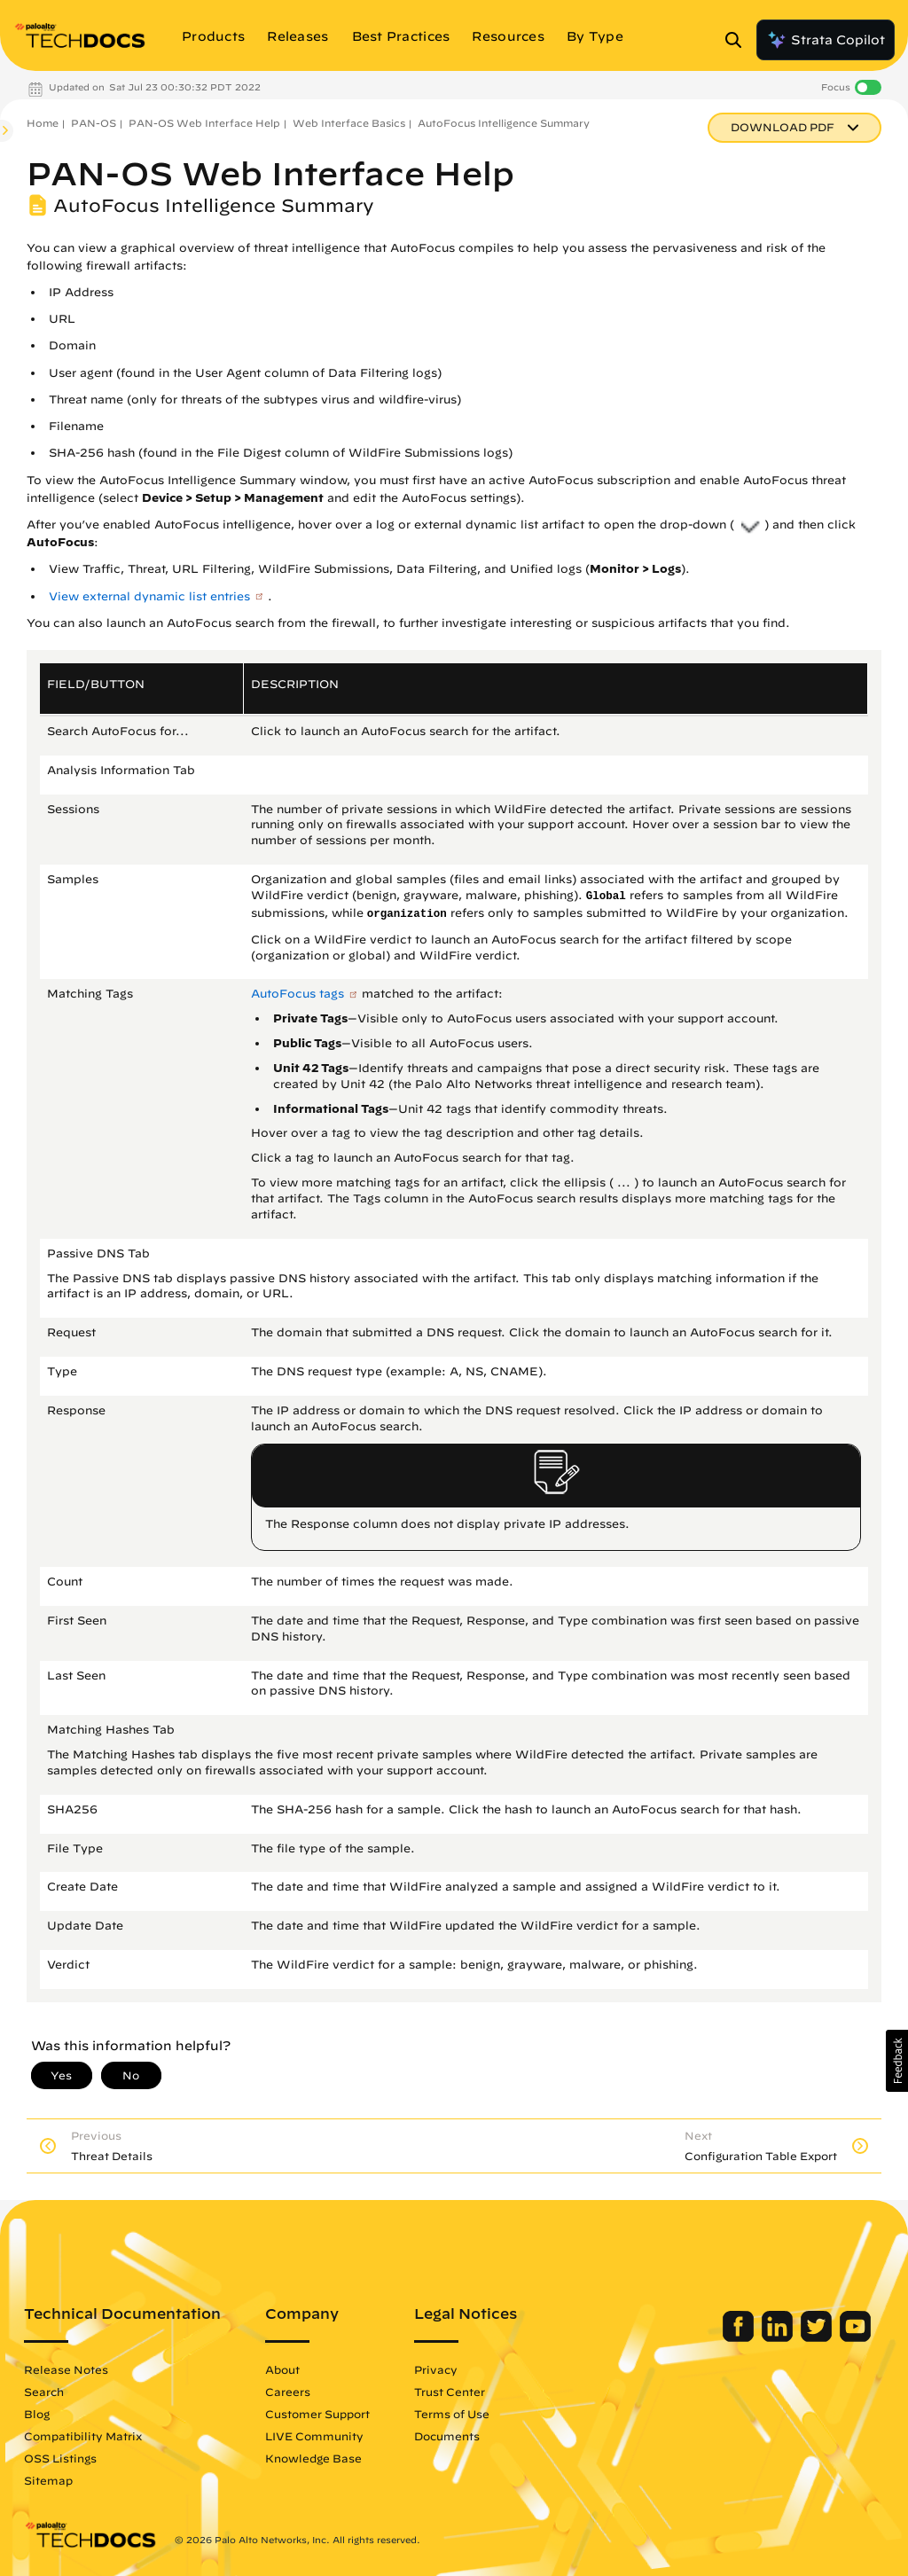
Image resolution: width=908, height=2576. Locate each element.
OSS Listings (60, 2458)
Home (43, 123)
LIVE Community (314, 2436)
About (282, 2369)
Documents (447, 2436)
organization (407, 914)
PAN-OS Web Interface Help (204, 123)
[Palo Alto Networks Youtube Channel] (855, 2337)
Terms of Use (451, 2414)
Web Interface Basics (349, 123)
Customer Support (317, 2414)
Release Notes (66, 2369)
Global (606, 896)
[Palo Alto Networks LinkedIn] (779, 2337)
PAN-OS (93, 123)
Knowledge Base (313, 2458)
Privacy (436, 2369)
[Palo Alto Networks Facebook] (740, 2337)
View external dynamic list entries (149, 596)
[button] (897, 2061)
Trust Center (449, 2391)
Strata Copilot (825, 40)
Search (44, 2391)
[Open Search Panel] (738, 40)
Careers (287, 2391)
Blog (37, 2414)
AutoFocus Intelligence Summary (504, 123)
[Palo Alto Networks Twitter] (818, 2337)
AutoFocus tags (297, 993)
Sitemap (48, 2480)
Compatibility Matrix (83, 2436)
